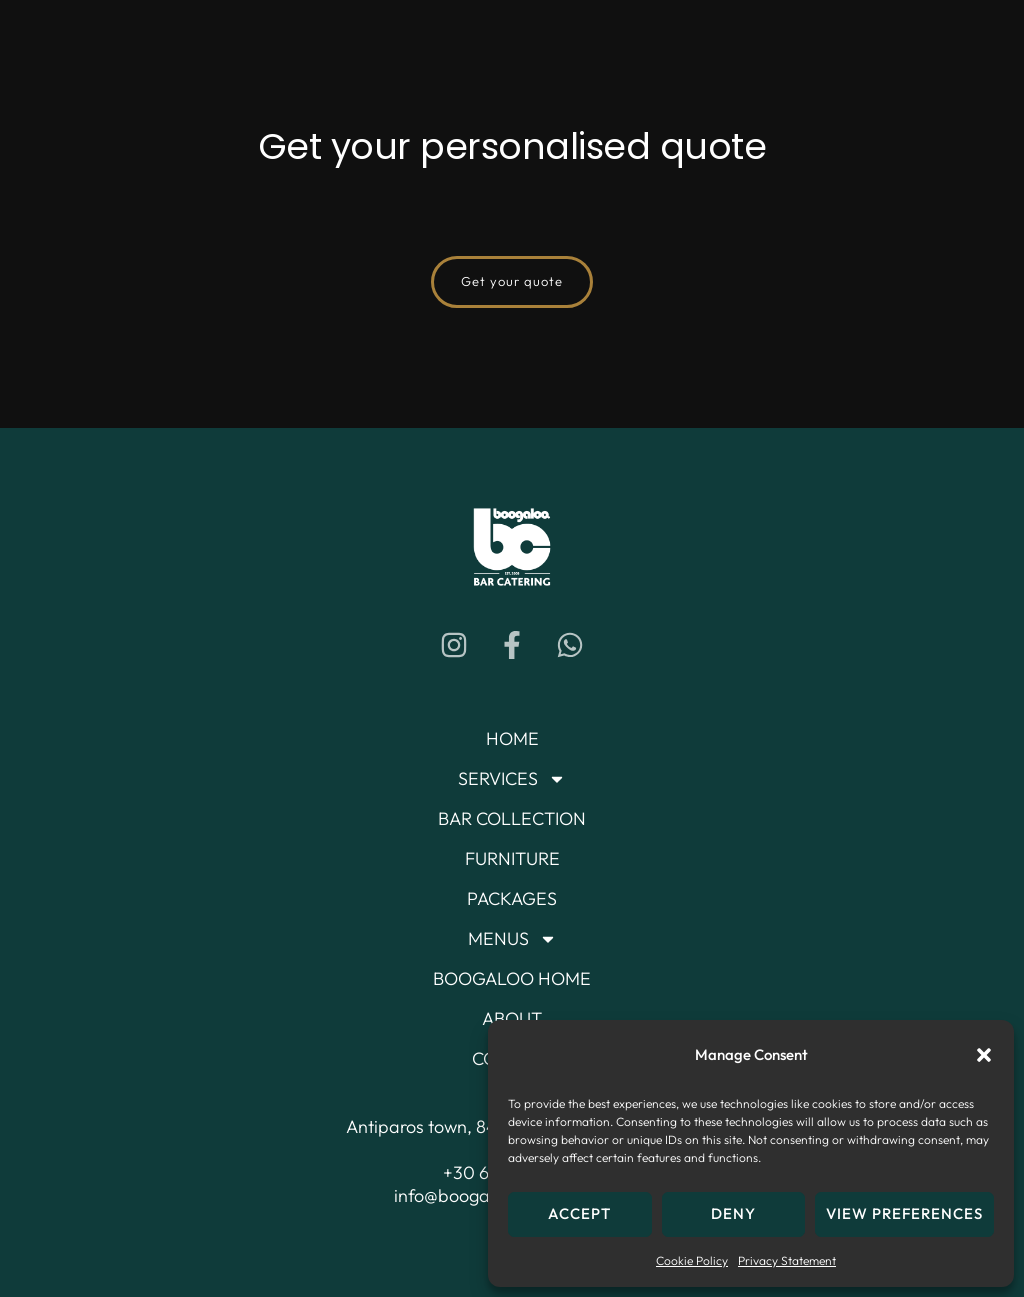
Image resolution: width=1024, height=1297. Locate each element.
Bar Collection (512, 818)
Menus (512, 939)
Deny (733, 1213)
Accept (579, 1213)
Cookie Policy (692, 1260)
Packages (512, 898)
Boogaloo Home (512, 978)
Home (512, 738)
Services (512, 779)
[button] (984, 1055)
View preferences (904, 1213)
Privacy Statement (787, 1260)
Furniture (512, 858)
